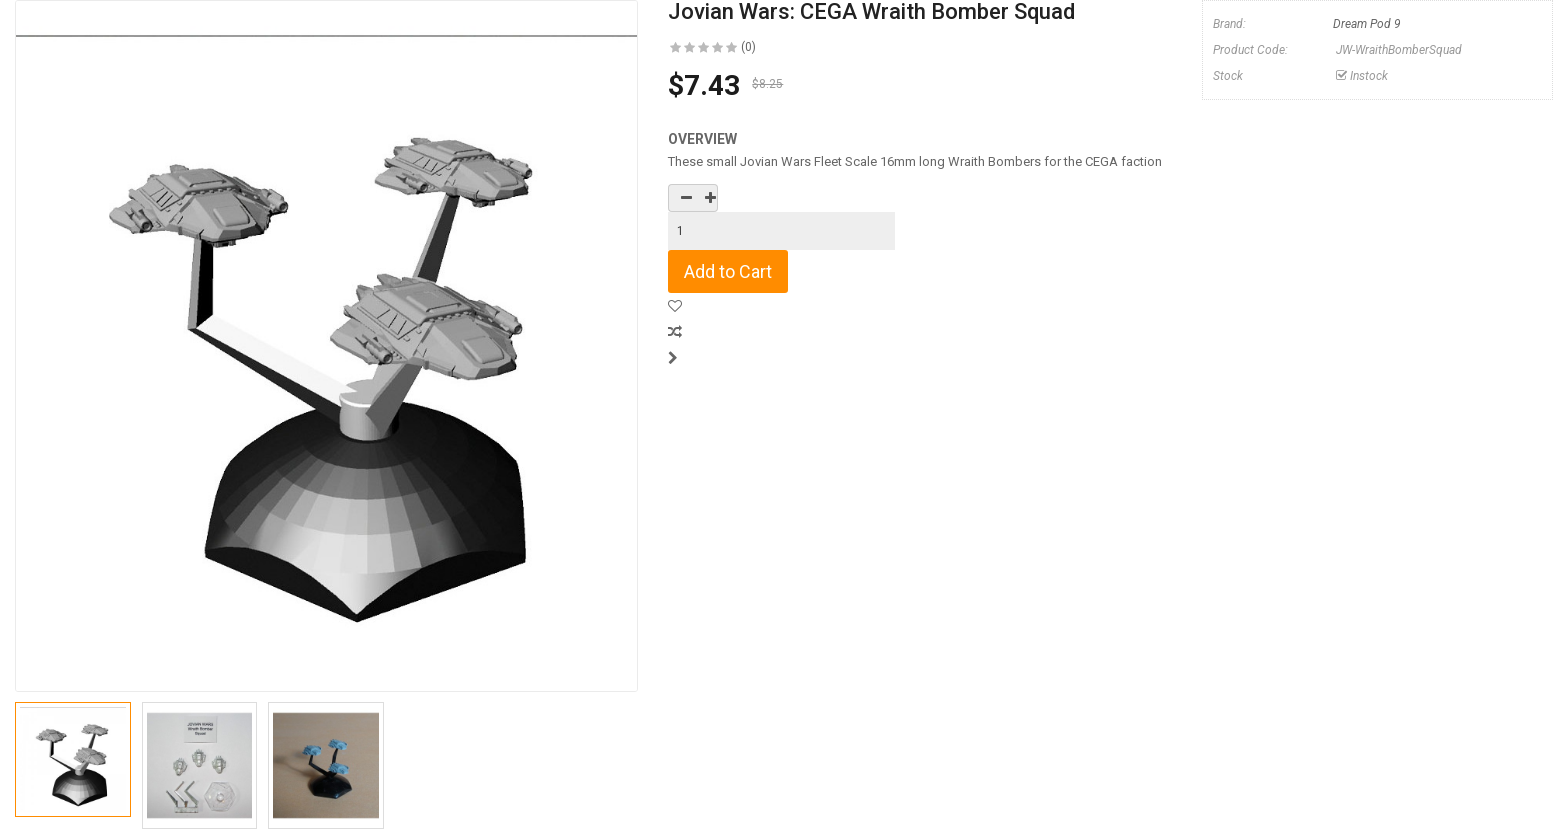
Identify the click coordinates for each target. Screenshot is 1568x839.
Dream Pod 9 (1367, 24)
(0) (748, 47)
